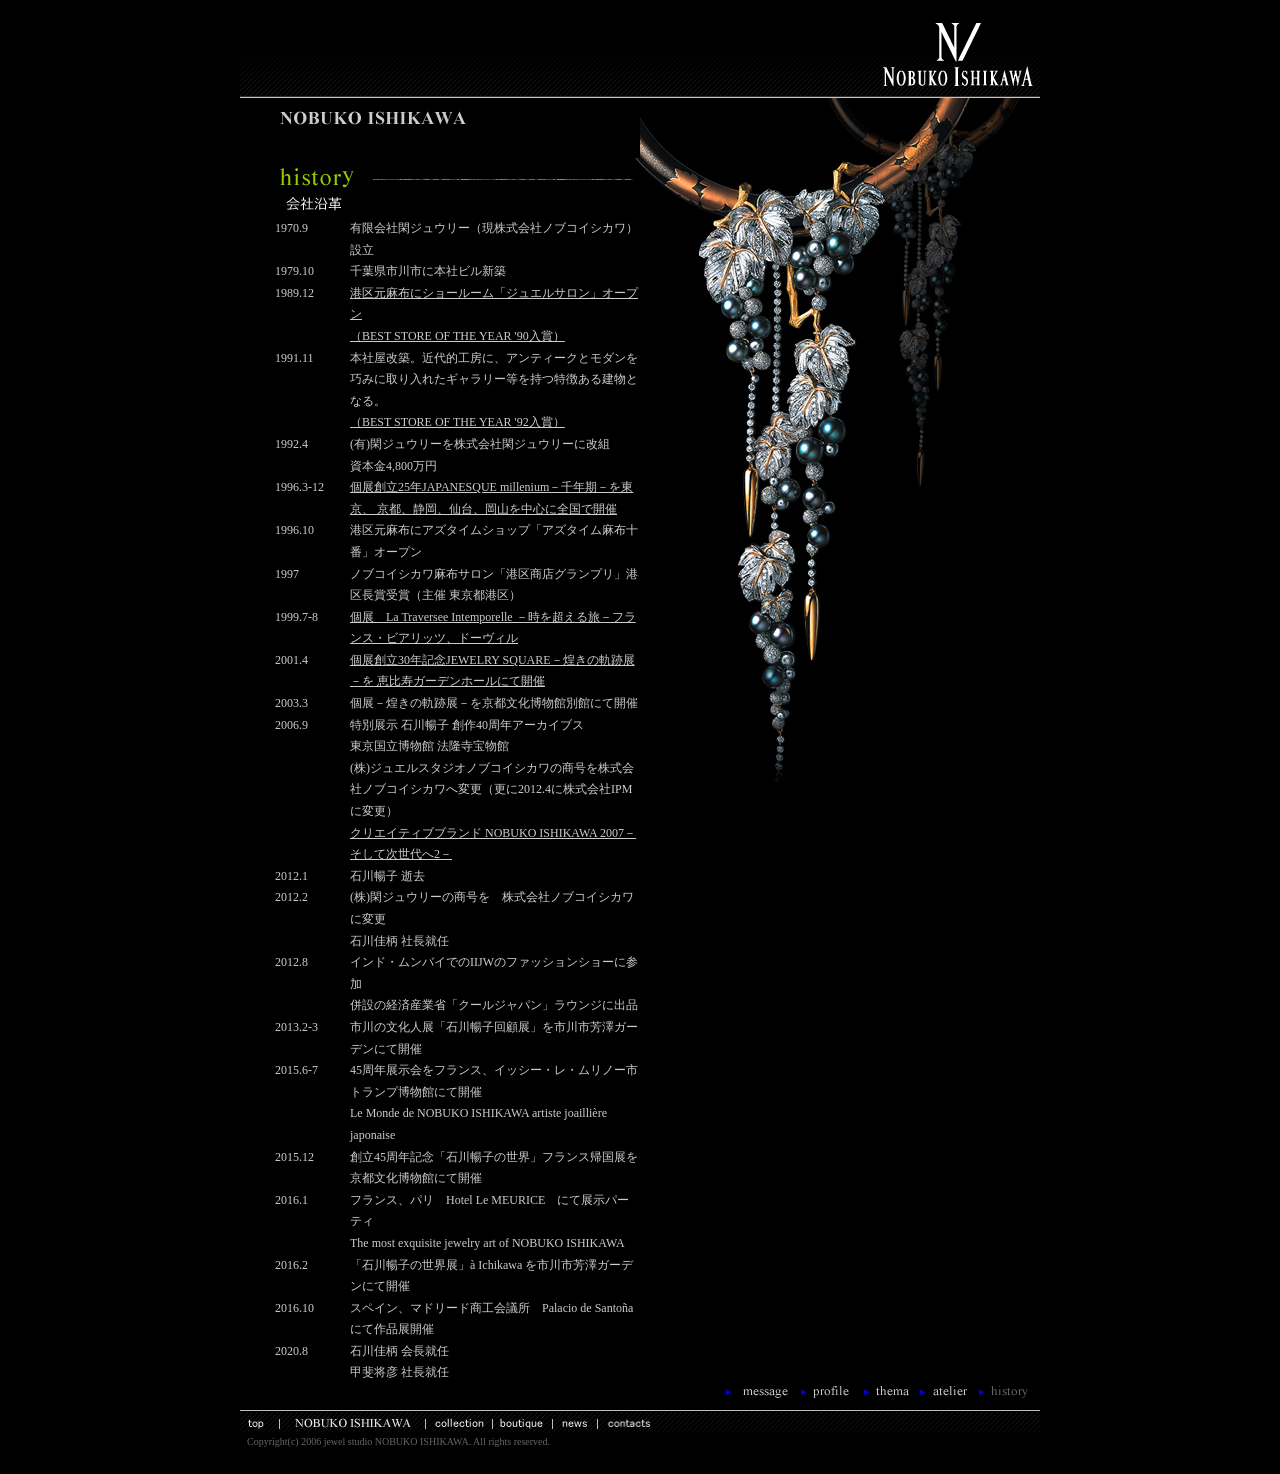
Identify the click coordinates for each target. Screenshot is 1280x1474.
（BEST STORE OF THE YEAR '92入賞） (457, 422)
